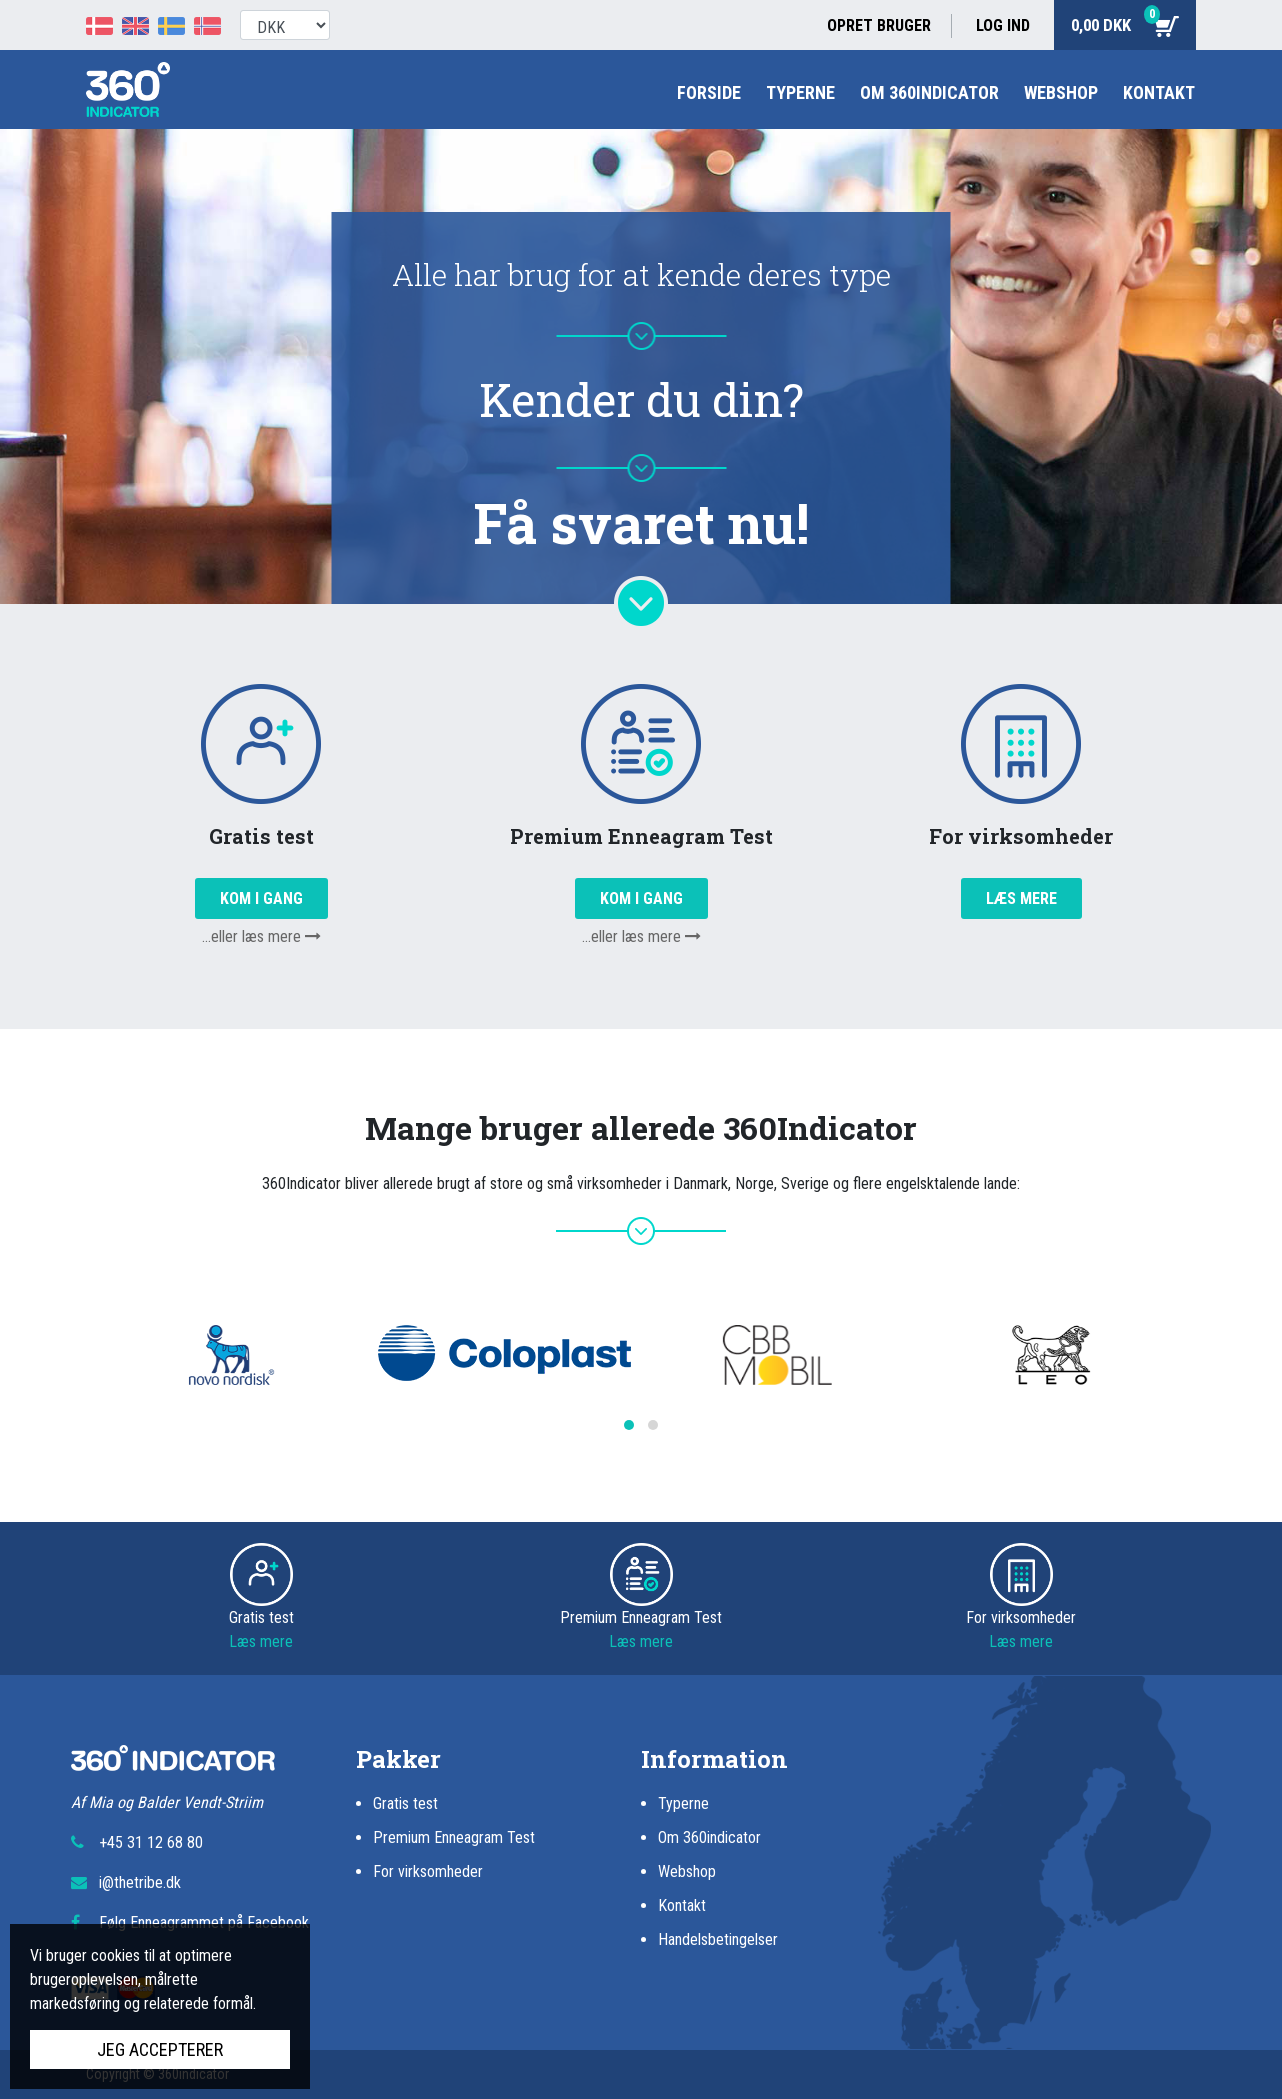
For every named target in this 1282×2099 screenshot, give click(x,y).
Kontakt (1159, 92)
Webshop (1061, 92)
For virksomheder (428, 1871)
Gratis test (405, 1803)
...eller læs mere (261, 936)
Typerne (800, 92)
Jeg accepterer (160, 2049)
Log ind (1003, 25)
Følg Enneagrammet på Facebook (204, 1922)
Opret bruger (879, 25)
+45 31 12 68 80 (151, 1842)
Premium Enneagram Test (454, 1837)
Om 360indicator (929, 92)
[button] (629, 1425)
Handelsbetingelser (718, 1939)
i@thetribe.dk (140, 1882)
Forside (709, 92)
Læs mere (1021, 898)
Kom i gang (261, 898)
